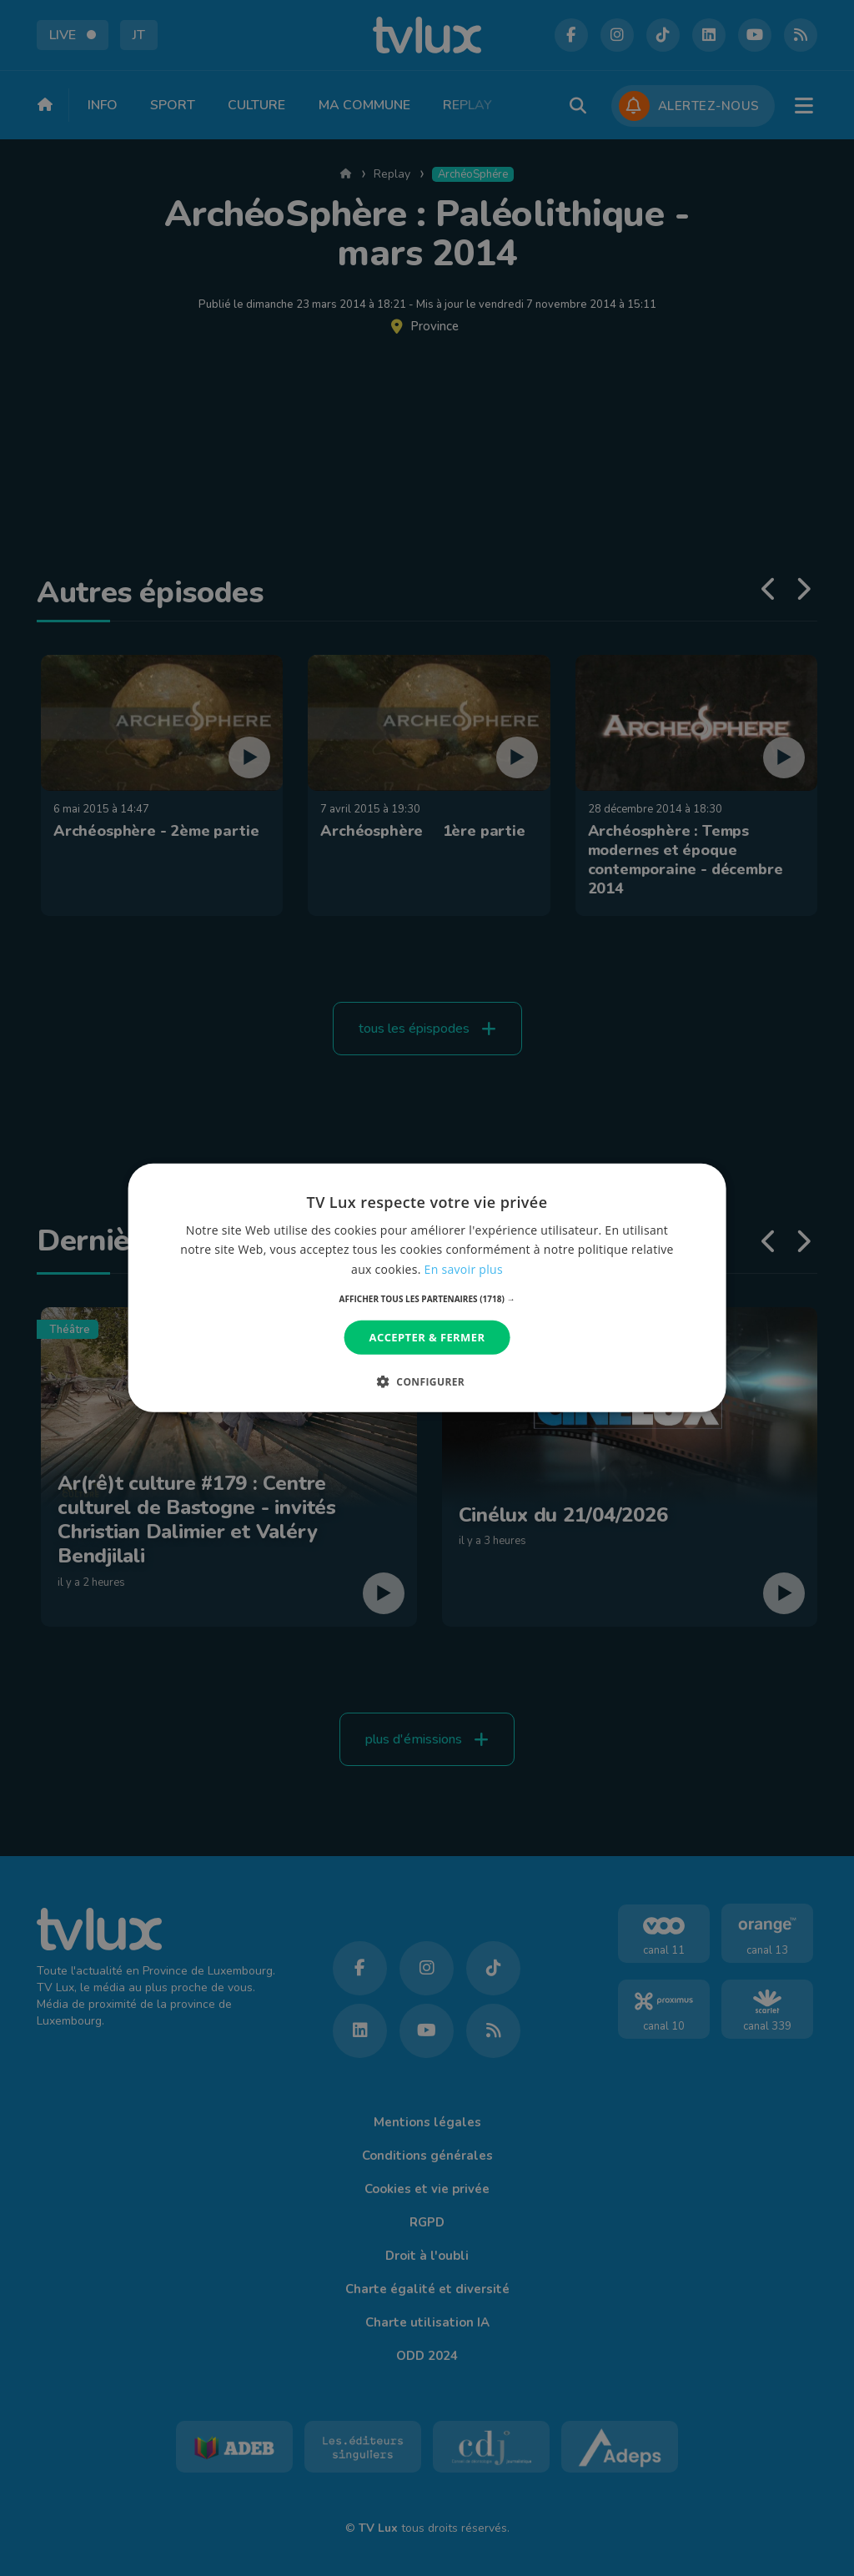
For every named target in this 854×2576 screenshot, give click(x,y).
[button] (427, 1298)
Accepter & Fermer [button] (427, 1337)
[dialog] (427, 1288)
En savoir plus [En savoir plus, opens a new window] (463, 1268)
